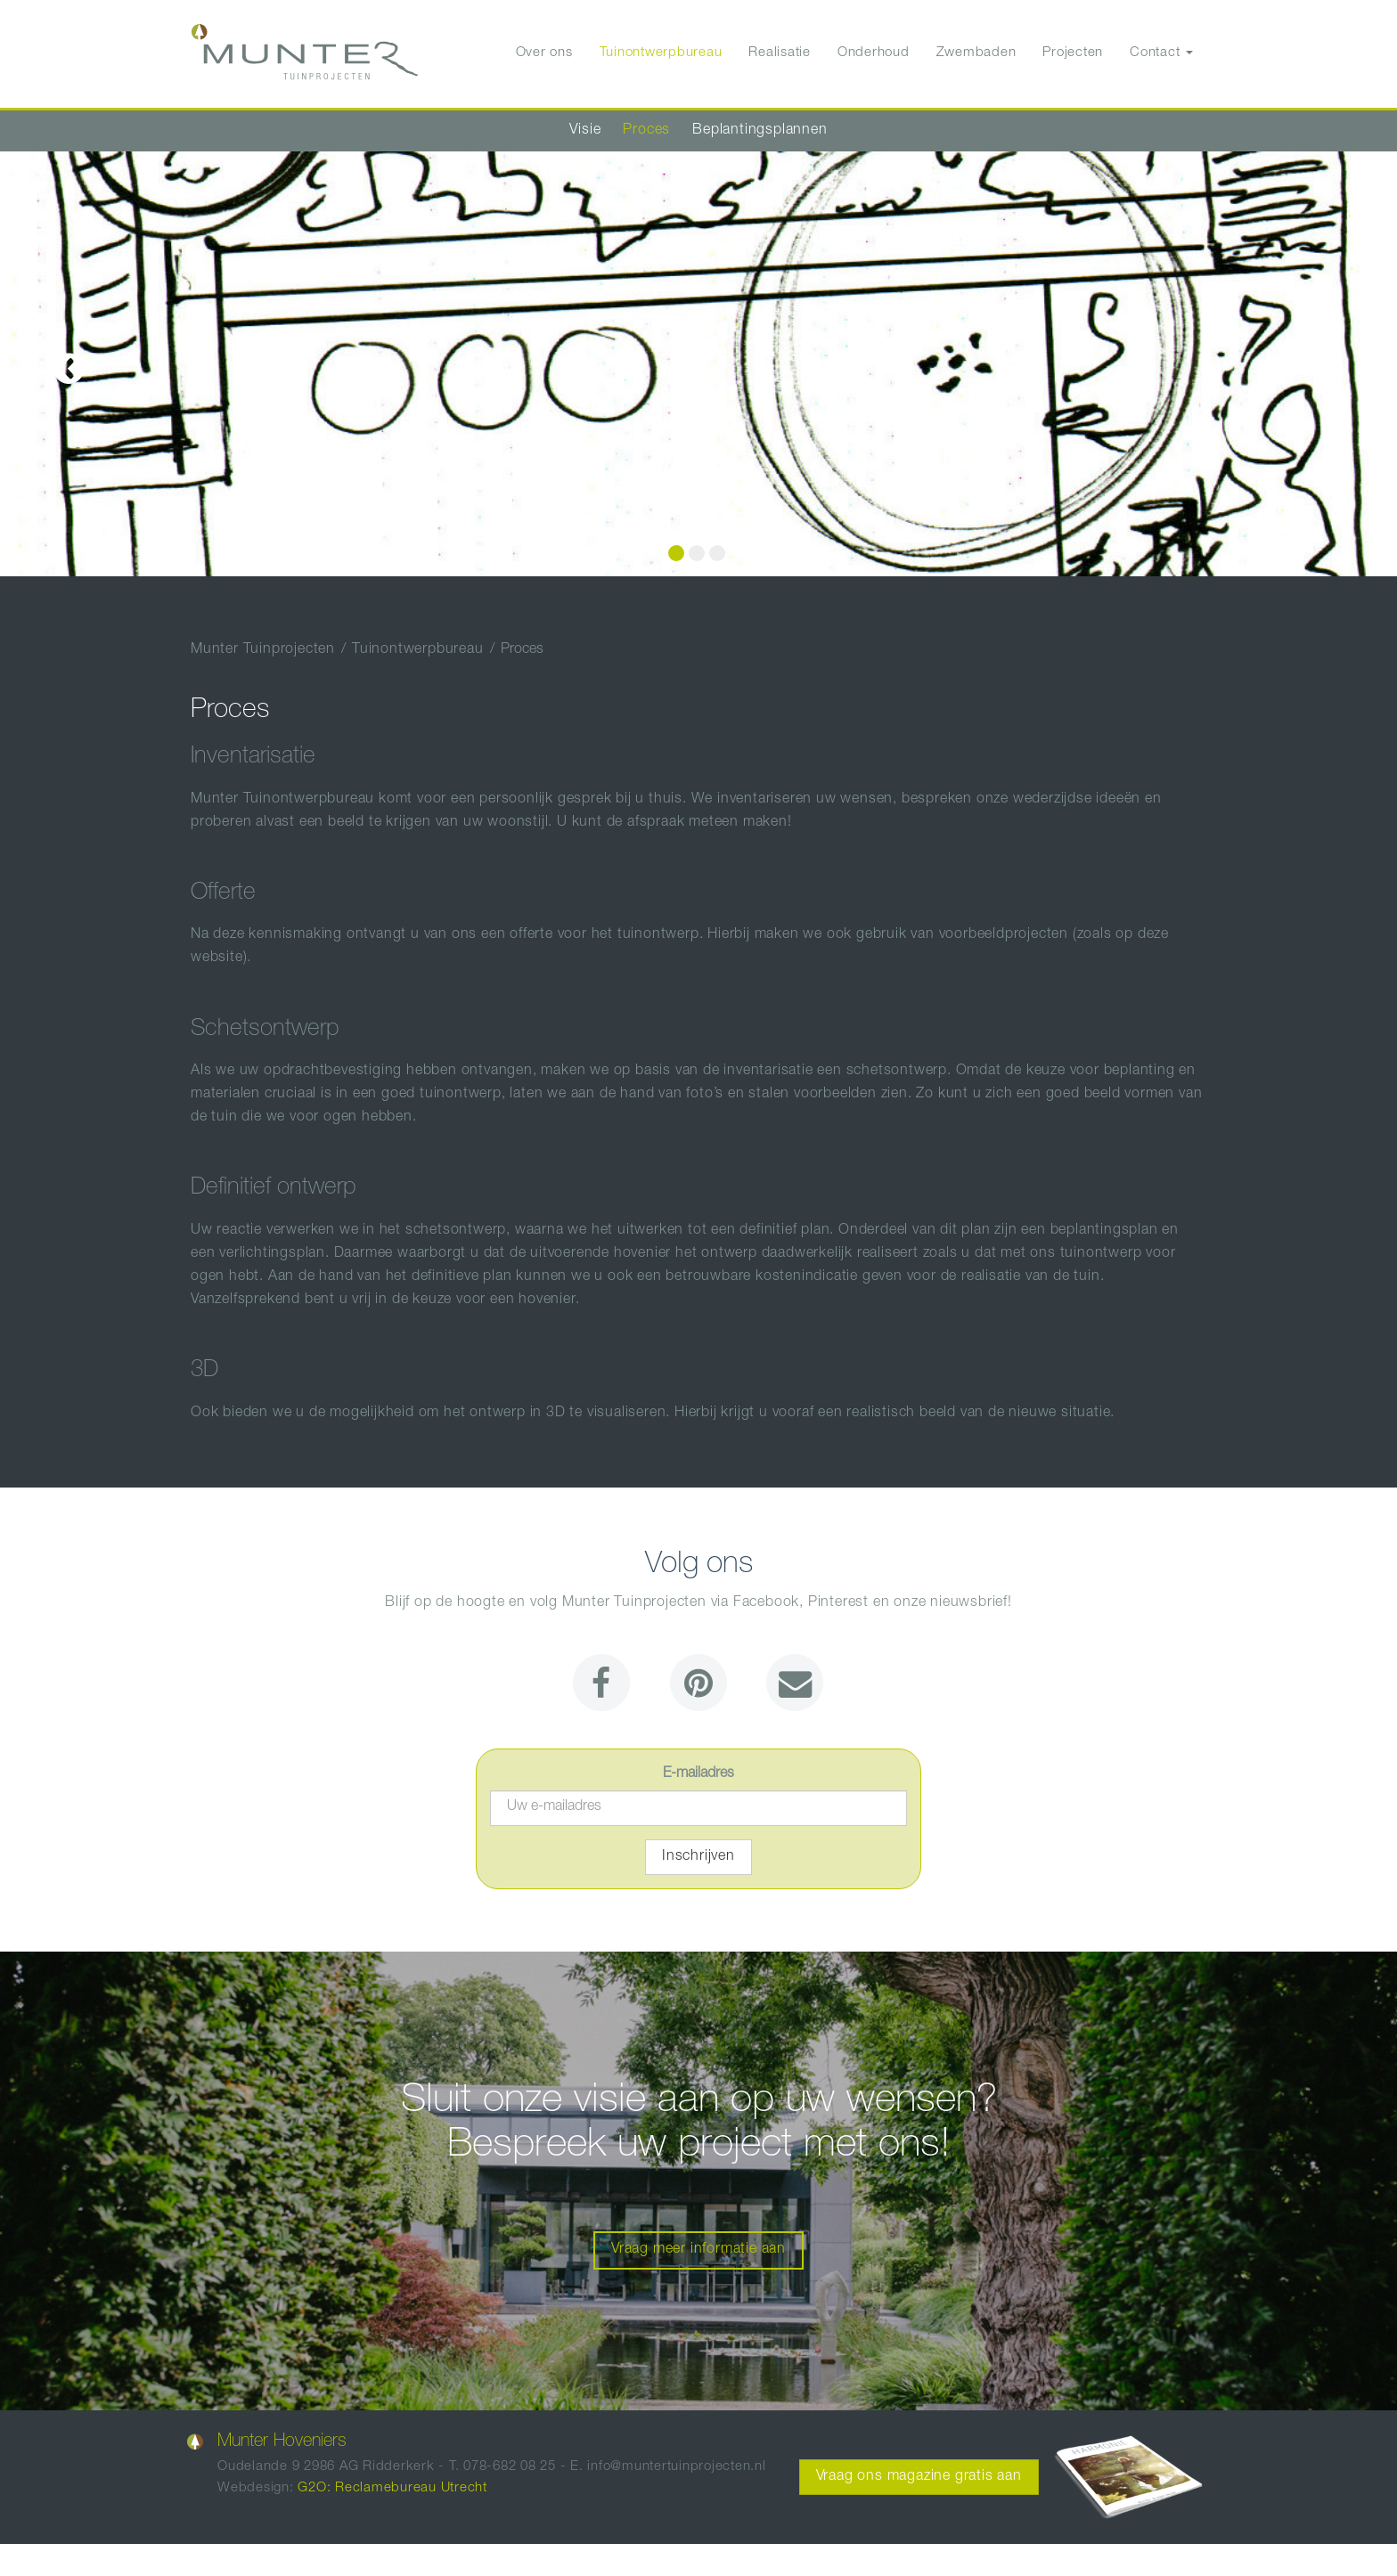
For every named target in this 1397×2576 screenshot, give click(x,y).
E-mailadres (698, 1774)
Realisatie (779, 53)
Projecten (1072, 53)
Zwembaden (976, 53)
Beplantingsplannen (759, 131)
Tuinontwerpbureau (661, 53)
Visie (584, 131)
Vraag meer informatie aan (698, 2250)
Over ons (544, 53)
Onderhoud (873, 53)
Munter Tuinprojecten (263, 650)
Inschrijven (698, 1857)
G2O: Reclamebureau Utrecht (392, 2488)
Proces (646, 131)
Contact (1161, 53)
